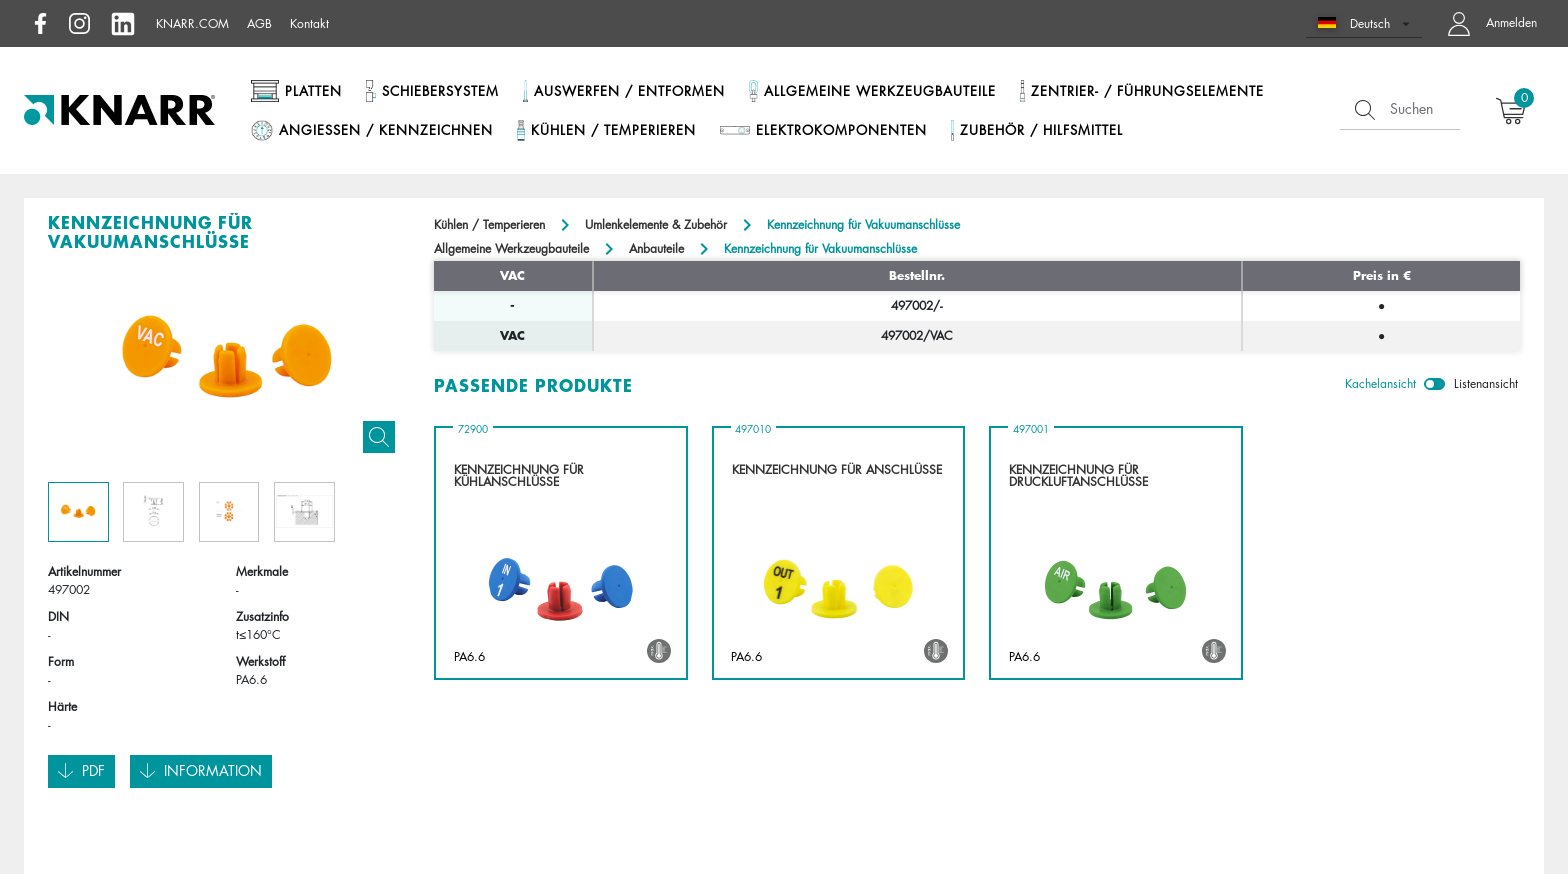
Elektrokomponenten (841, 130)
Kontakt (309, 23)
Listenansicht (1486, 383)
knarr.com (192, 23)
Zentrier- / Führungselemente (1147, 91)
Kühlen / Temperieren (613, 130)
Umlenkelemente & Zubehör (656, 224)
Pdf (81, 771)
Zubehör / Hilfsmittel (1041, 130)
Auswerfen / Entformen (629, 91)
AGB (259, 23)
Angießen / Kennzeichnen (386, 130)
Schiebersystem (440, 91)
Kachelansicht (1380, 383)
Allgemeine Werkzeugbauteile (880, 91)
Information (201, 771)
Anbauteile (656, 248)
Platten (313, 91)
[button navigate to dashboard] (1487, 23)
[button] (1364, 23)
